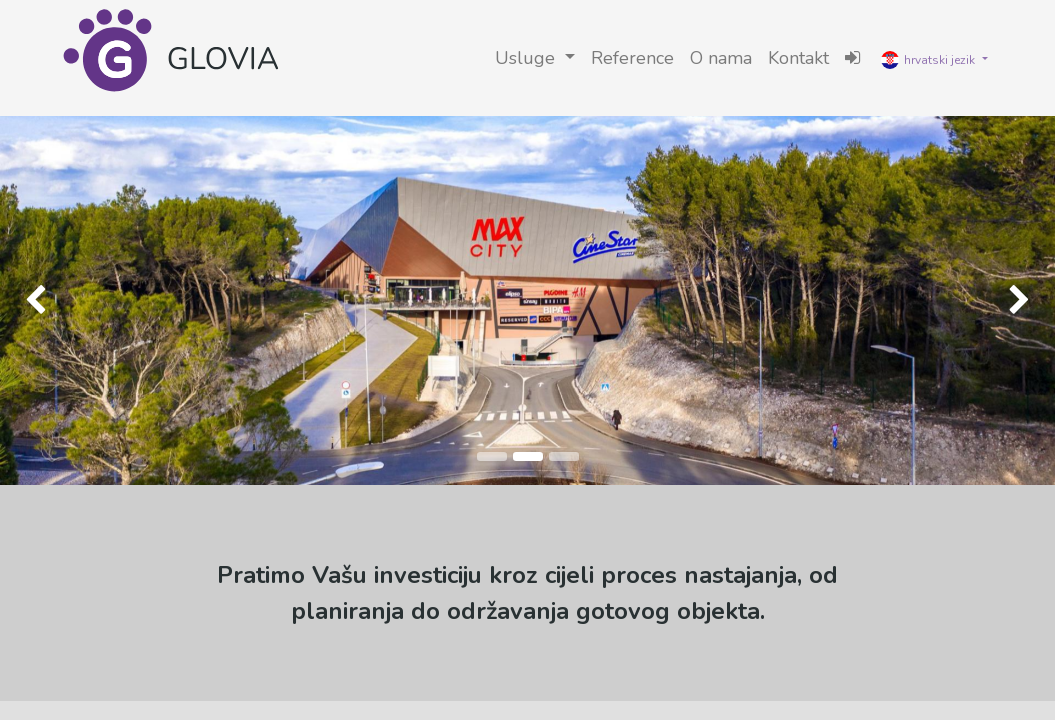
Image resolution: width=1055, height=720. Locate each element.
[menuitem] (632, 58)
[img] (42, 300)
